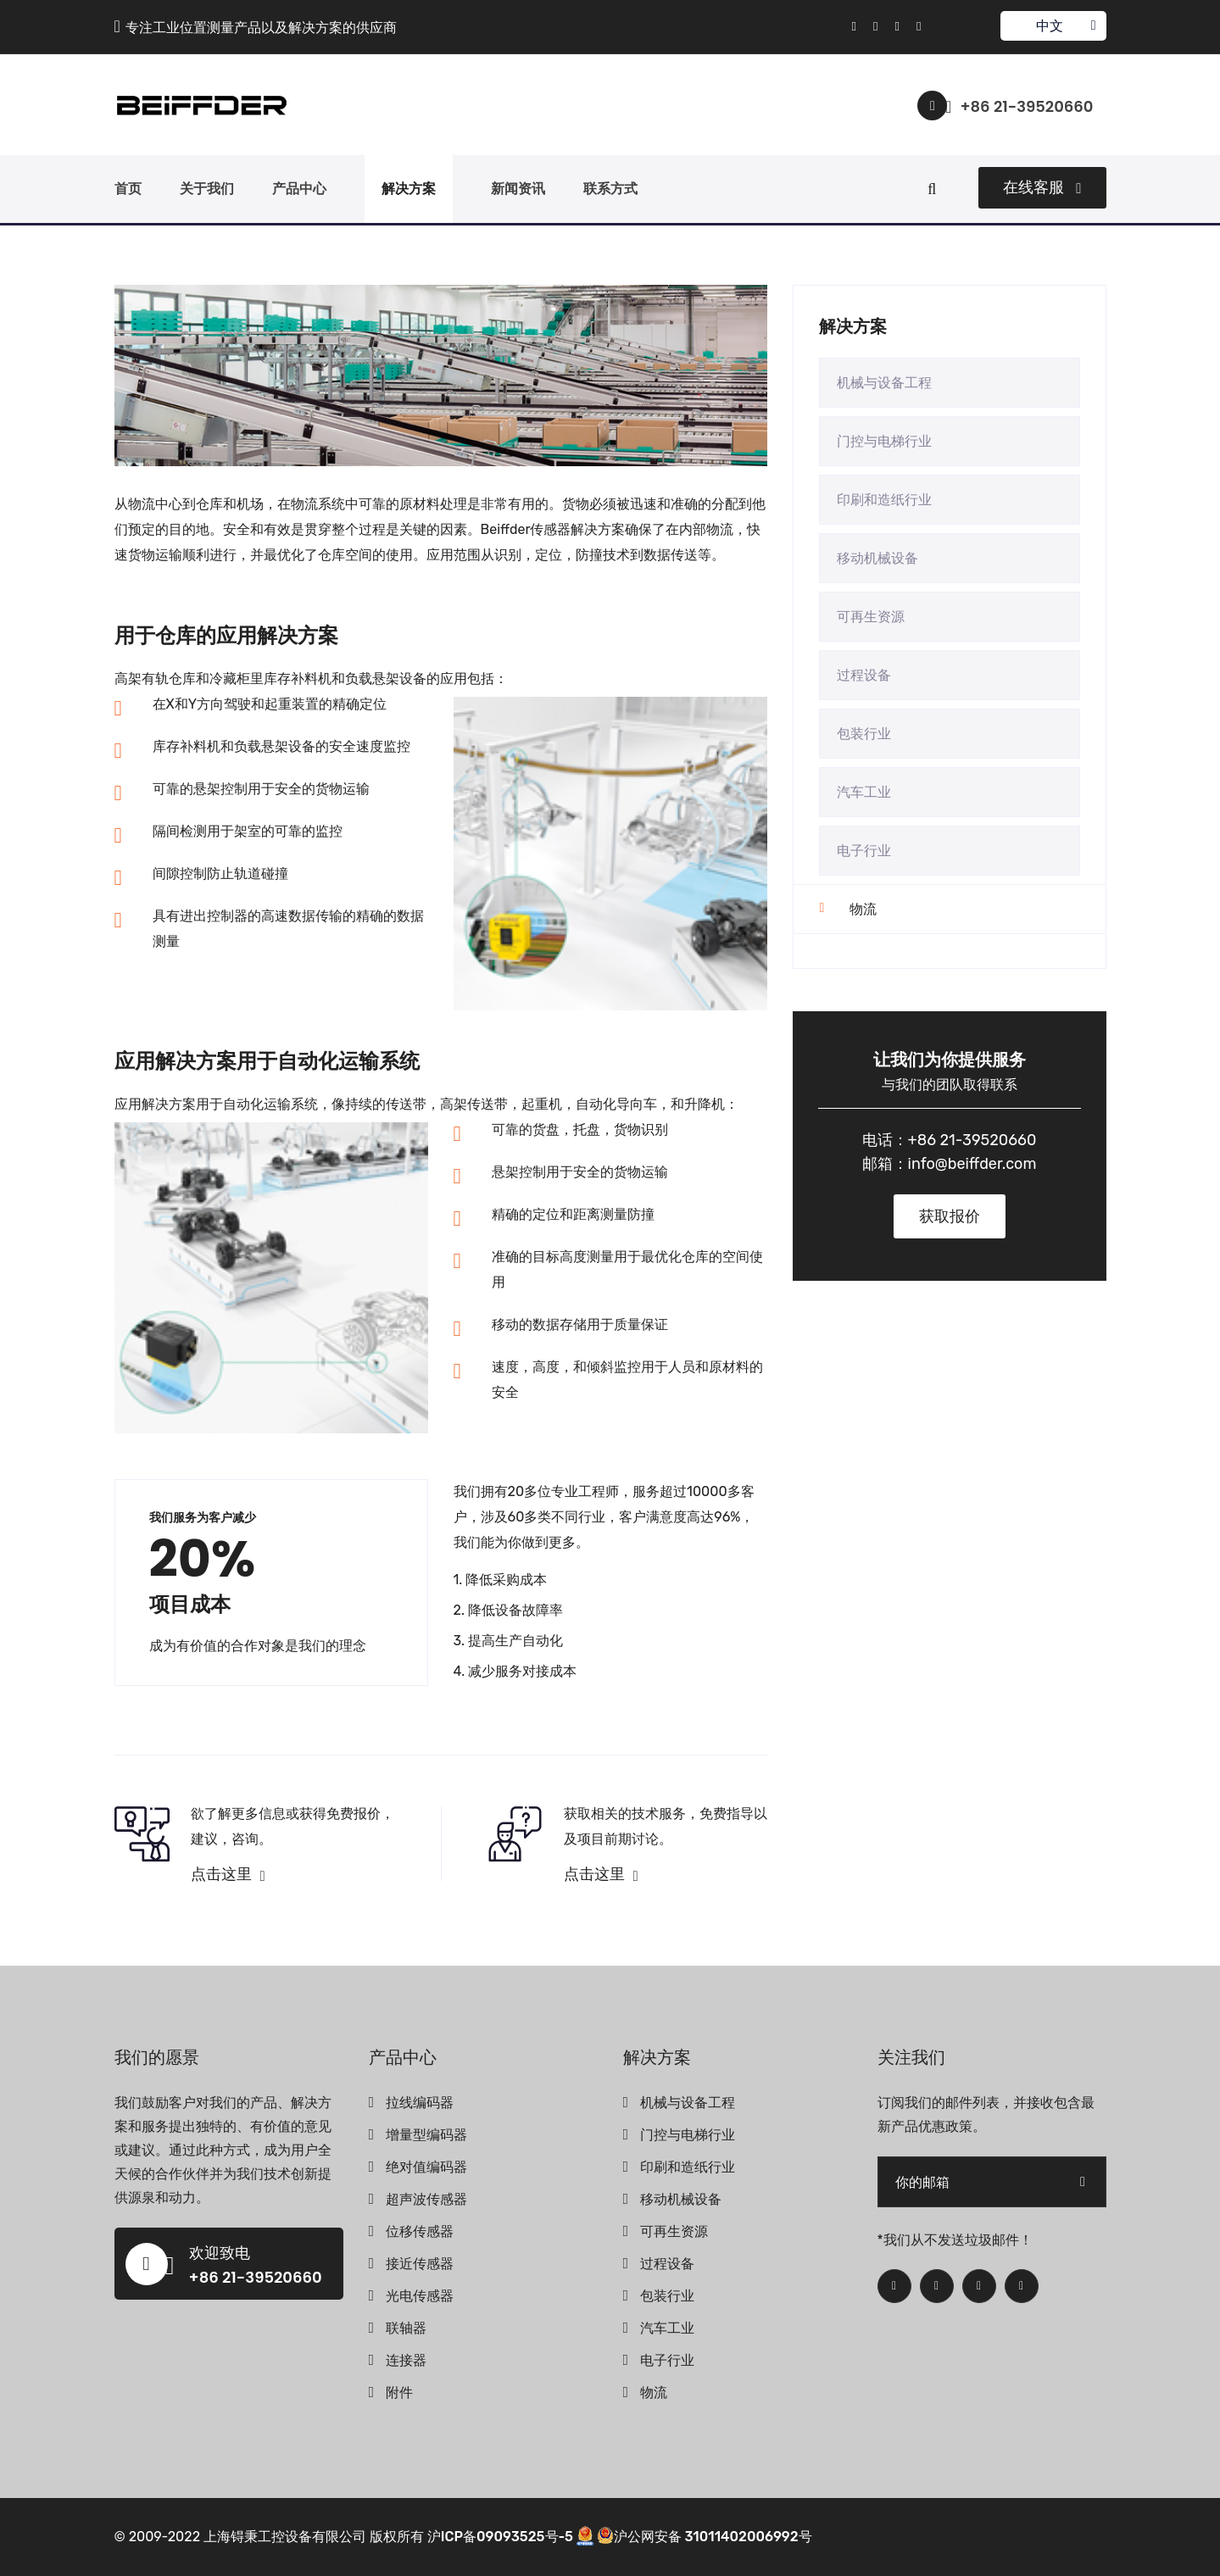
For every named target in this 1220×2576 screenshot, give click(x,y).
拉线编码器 (420, 2103)
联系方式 (610, 188)
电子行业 (864, 850)
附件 (399, 2392)
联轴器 (406, 2328)
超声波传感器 (426, 2199)
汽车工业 (864, 792)
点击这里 (228, 1874)
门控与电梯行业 (884, 441)
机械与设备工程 (884, 382)
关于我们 (207, 188)
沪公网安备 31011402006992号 (704, 2537)
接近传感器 (420, 2264)
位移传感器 (420, 2231)
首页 (128, 188)
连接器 (406, 2360)
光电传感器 (420, 2296)
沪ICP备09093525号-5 (500, 2537)
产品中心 (299, 188)
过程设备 (864, 675)
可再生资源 (871, 616)
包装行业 (864, 733)
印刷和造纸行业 (884, 499)
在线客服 (1042, 187)
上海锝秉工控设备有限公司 (284, 2537)
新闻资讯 (518, 188)
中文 (1052, 26)
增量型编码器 (426, 2135)
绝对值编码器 (426, 2167)
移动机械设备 (877, 558)
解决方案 (409, 188)
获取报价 (949, 1216)
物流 (863, 909)
